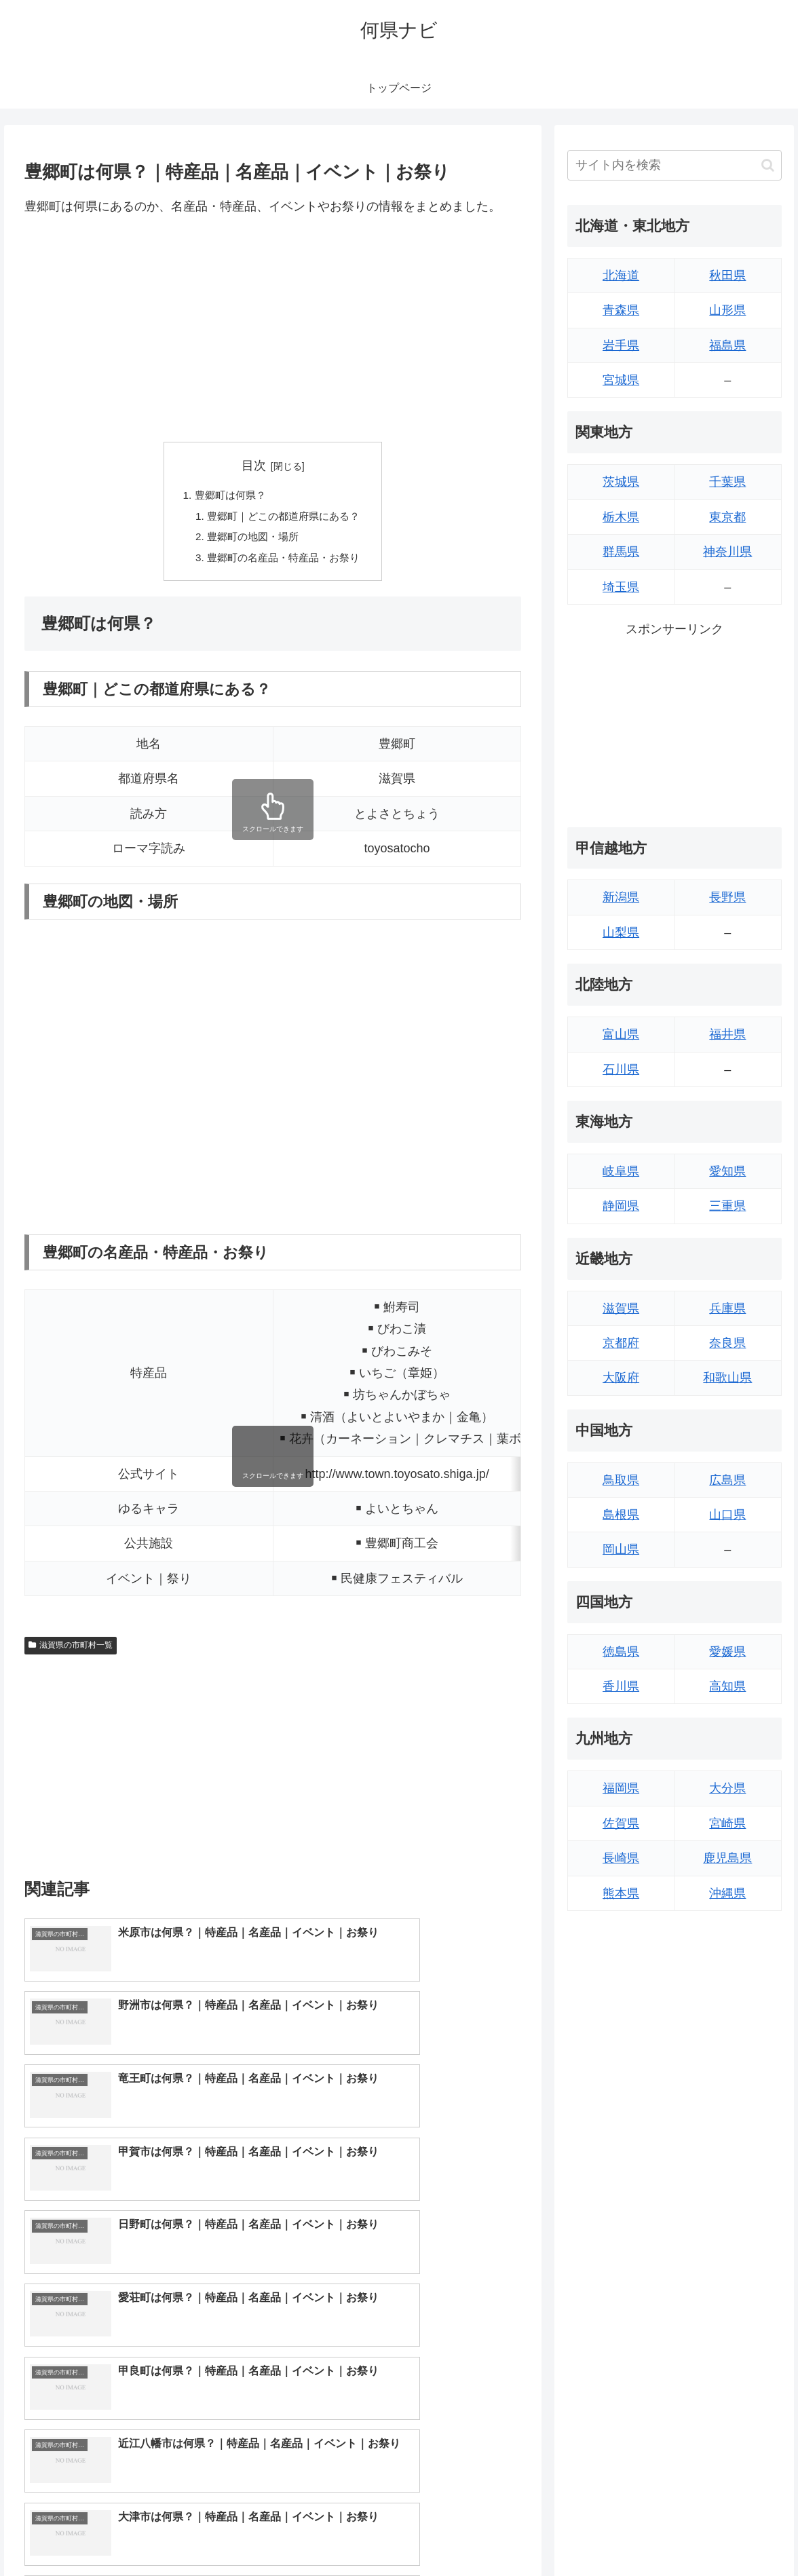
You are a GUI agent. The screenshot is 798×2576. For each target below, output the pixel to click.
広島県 (727, 1480)
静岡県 (621, 1206)
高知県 (727, 1686)
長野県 (727, 897)
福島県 (727, 345)
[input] (674, 165)
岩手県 (621, 345)
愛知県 (727, 1171)
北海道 (621, 275)
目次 (254, 465)
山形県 (727, 310)
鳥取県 (621, 1480)
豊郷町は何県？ (227, 496)
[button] (768, 165)
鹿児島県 (727, 1858)
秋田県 (727, 275)
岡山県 (621, 1549)
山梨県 (621, 932)
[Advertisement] (273, 329)
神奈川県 (727, 551)
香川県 (621, 1686)
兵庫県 (727, 1308)
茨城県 (621, 482)
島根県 (621, 1514)
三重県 (727, 1206)
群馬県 (621, 551)
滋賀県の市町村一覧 (70, 1650)
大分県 (727, 1788)
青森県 (621, 310)
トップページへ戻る (633, 2533)
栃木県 (621, 517)
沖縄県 (727, 1893)
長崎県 (621, 1858)
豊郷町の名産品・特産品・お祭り (283, 562)
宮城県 (621, 380)
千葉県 (727, 482)
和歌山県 (727, 1377)
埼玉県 (621, 587)
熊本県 (621, 1893)
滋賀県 (621, 1308)
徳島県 (621, 1652)
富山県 (621, 1034)
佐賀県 (621, 1823)
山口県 (727, 1514)
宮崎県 (727, 1823)
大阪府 (621, 1377)
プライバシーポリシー (737, 2533)
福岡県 (621, 1788)
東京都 (727, 517)
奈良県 (727, 1343)
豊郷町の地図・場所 (251, 540)
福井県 (727, 1034)
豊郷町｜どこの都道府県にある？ (283, 518)
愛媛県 (727, 1652)
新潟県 (621, 897)
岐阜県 (621, 1171)
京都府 (621, 1343)
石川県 (621, 1069)
